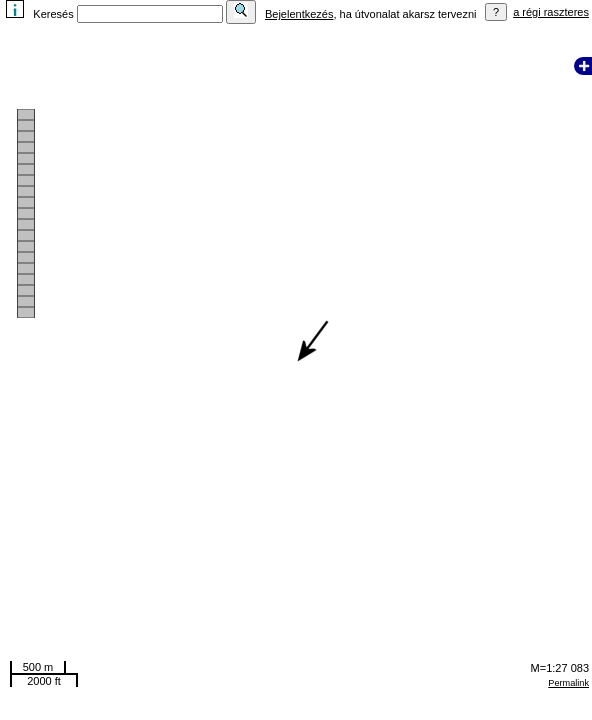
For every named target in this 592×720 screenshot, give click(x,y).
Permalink (568, 683)
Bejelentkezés (299, 14)
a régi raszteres (551, 12)
